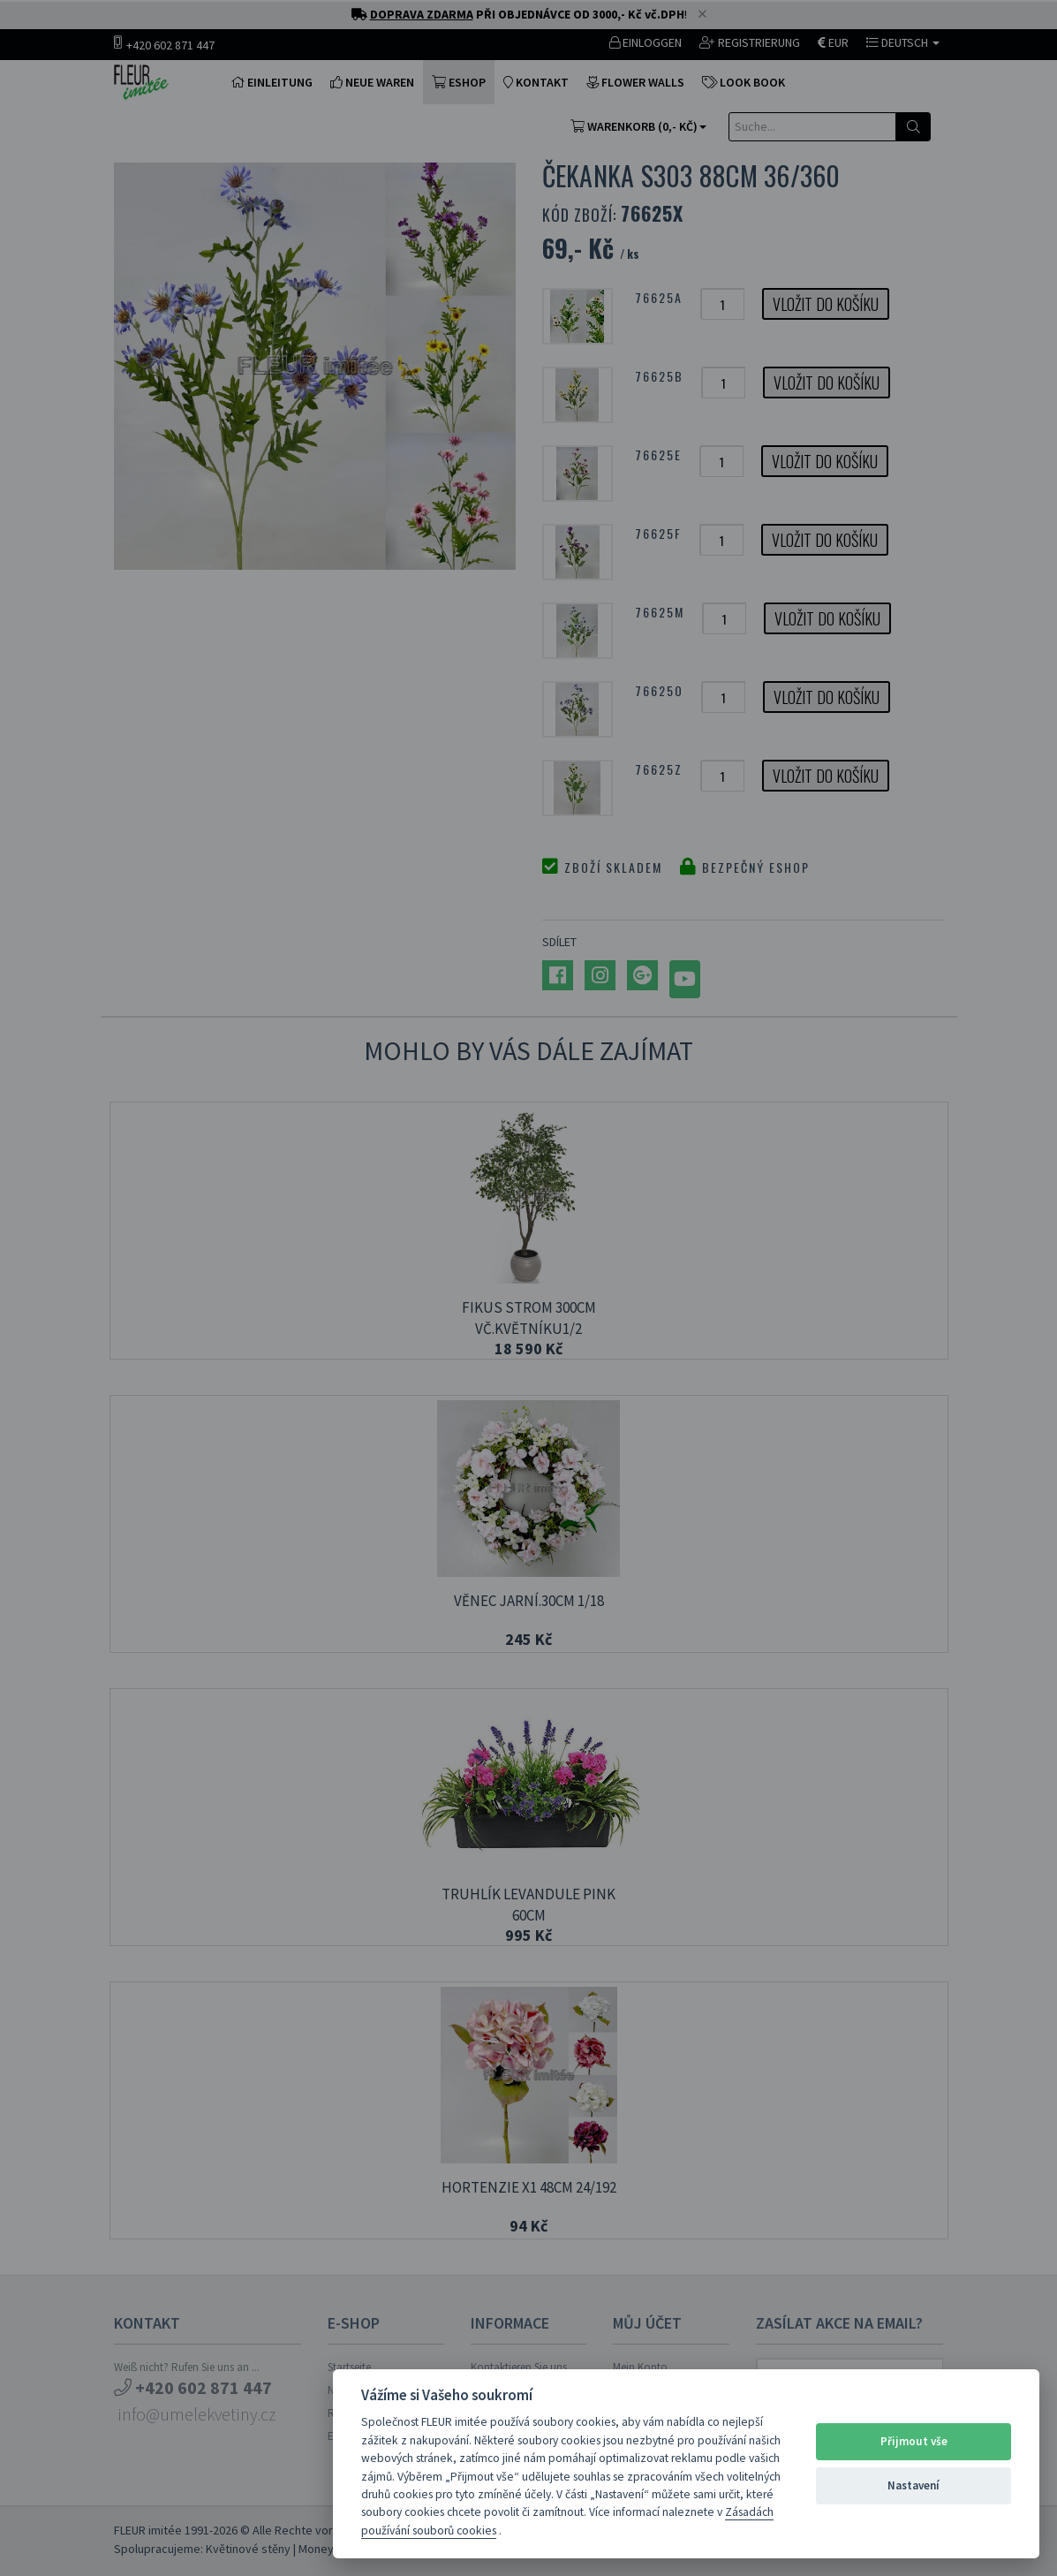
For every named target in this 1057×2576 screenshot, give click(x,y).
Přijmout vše (914, 2441)
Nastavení (913, 2485)
